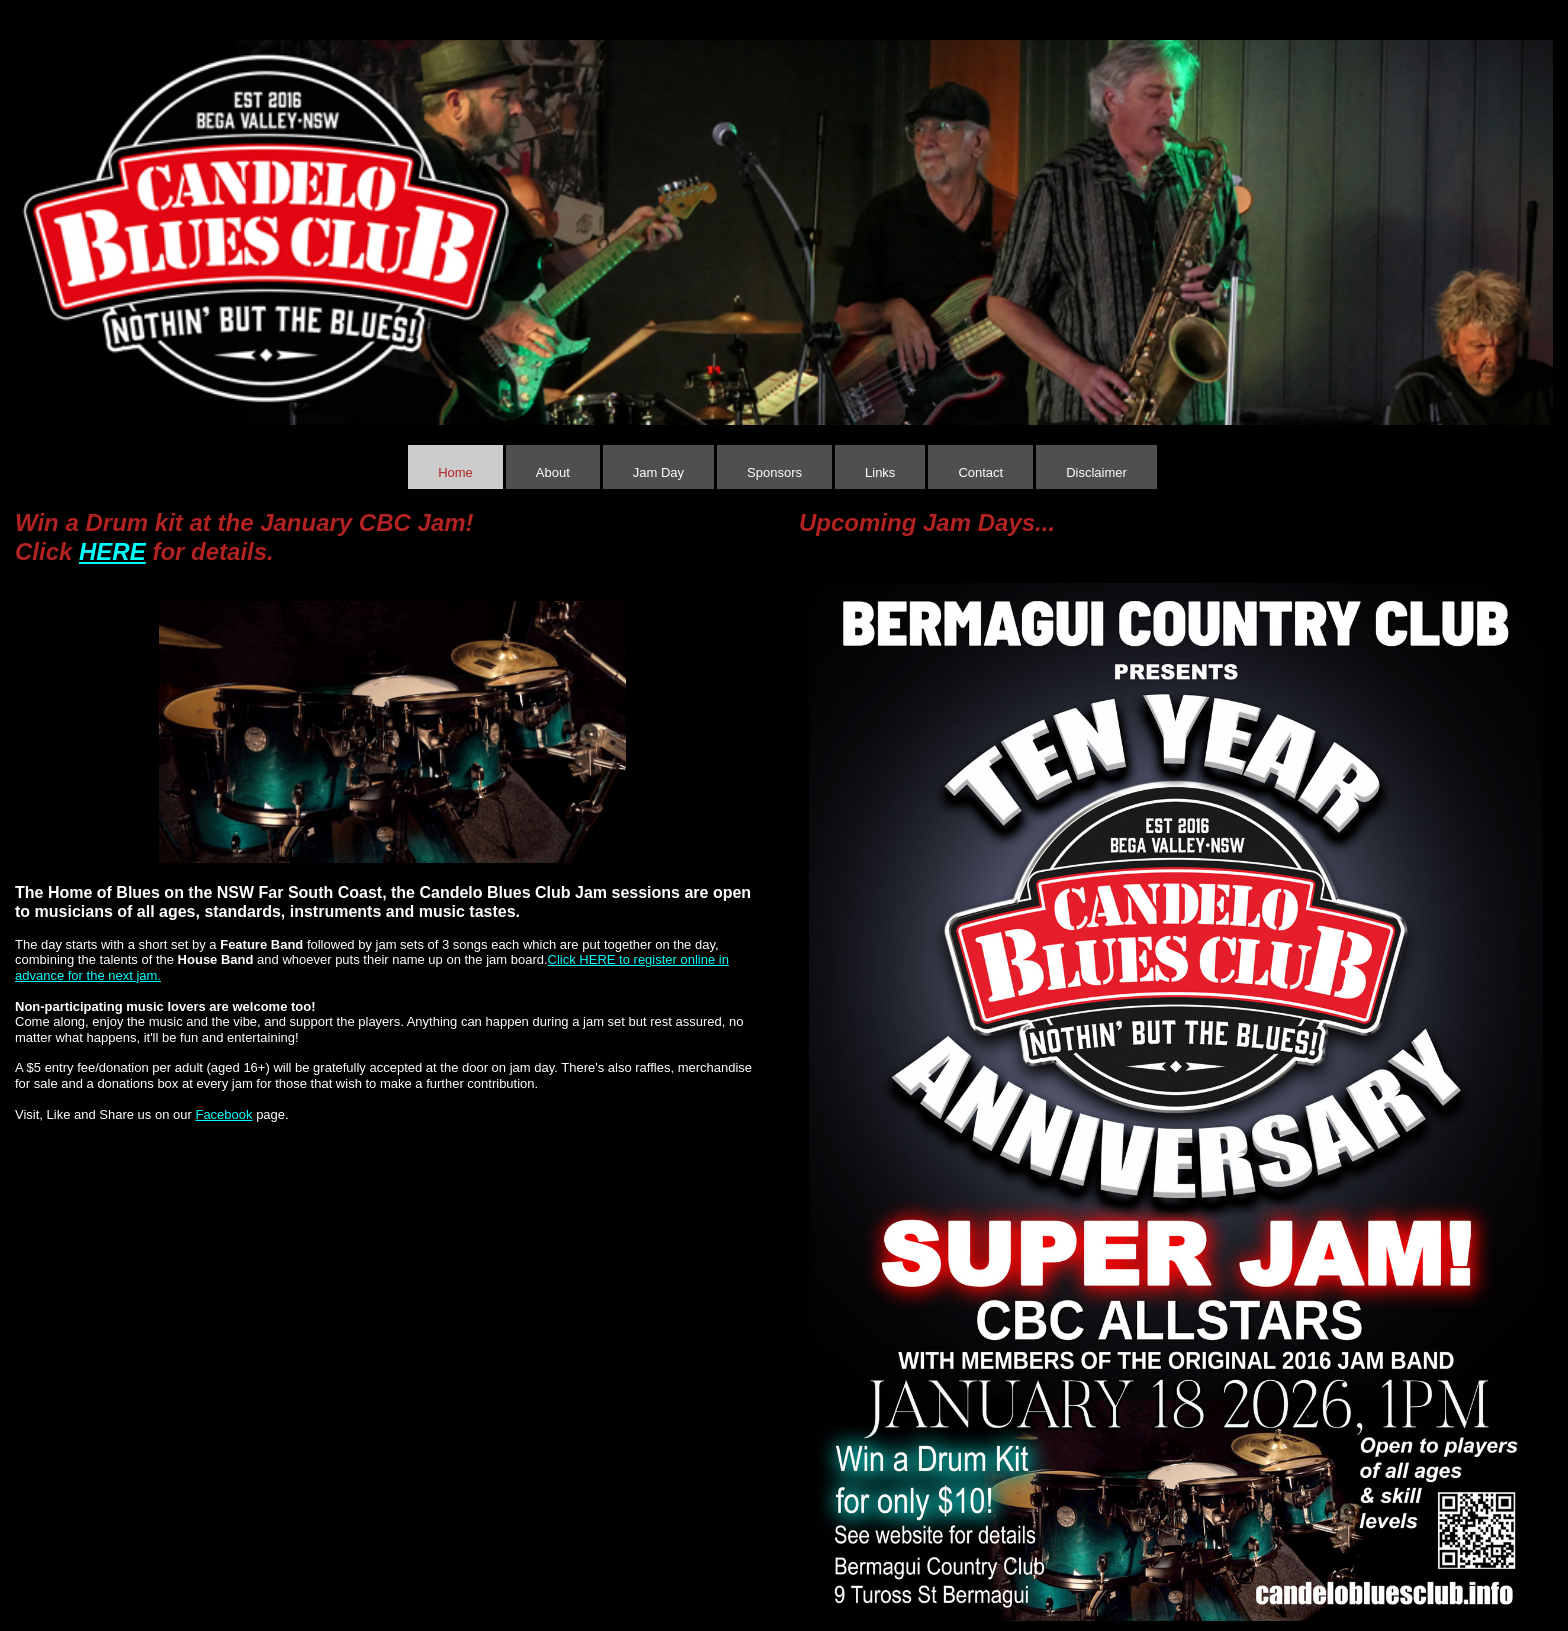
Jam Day (658, 472)
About (553, 472)
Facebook (223, 1114)
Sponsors (774, 472)
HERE (112, 551)
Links (880, 472)
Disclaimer (1096, 472)
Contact (980, 472)
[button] (35, 218)
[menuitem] (457, 467)
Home (455, 472)
